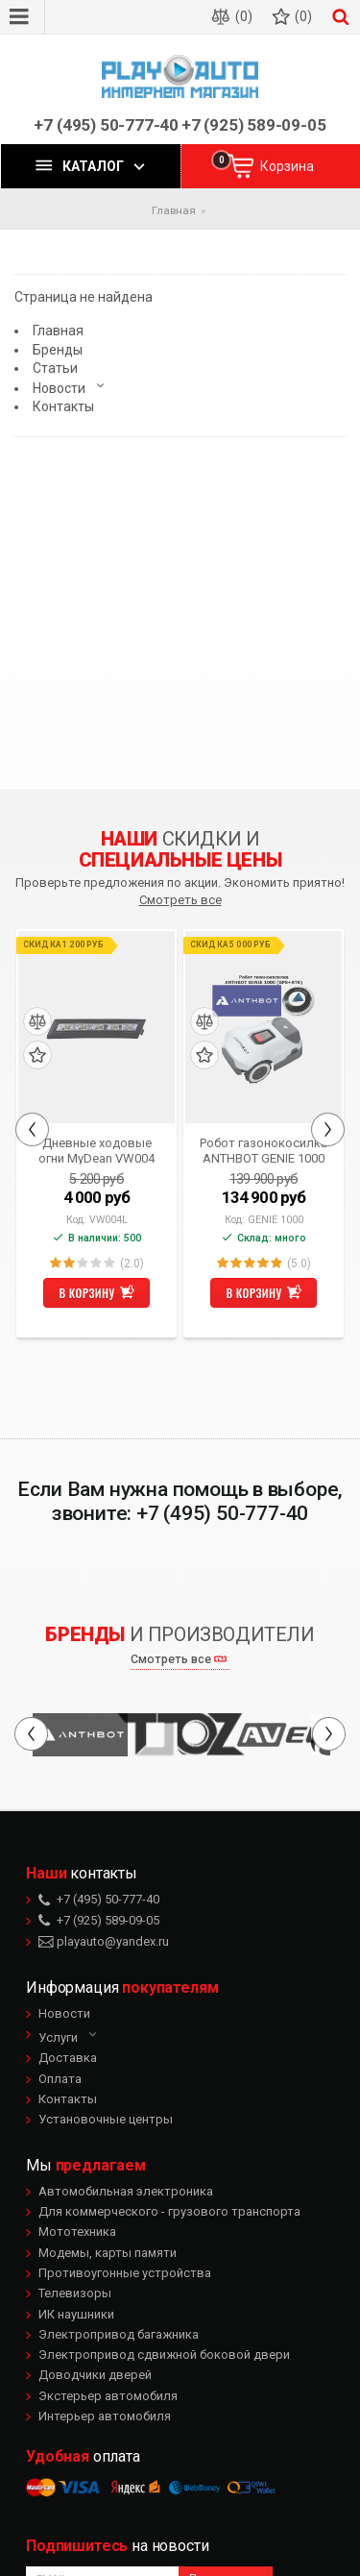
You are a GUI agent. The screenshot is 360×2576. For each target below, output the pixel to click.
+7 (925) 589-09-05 (253, 125)
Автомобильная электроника (125, 2191)
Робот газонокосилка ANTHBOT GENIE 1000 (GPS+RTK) (263, 1150)
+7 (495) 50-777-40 (106, 125)
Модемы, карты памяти (107, 2252)
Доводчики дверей (95, 2374)
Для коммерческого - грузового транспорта (169, 2211)
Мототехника (77, 2231)
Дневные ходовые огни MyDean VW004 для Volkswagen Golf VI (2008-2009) (96, 1150)
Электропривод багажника (118, 2334)
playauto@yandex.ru (103, 1941)
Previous (32, 1129)
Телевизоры (74, 2293)
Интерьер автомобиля (104, 2416)
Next (328, 1129)
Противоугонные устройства (124, 2273)
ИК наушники (76, 2314)
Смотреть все (180, 900)
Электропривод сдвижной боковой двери (164, 2354)
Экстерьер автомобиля (108, 2396)
